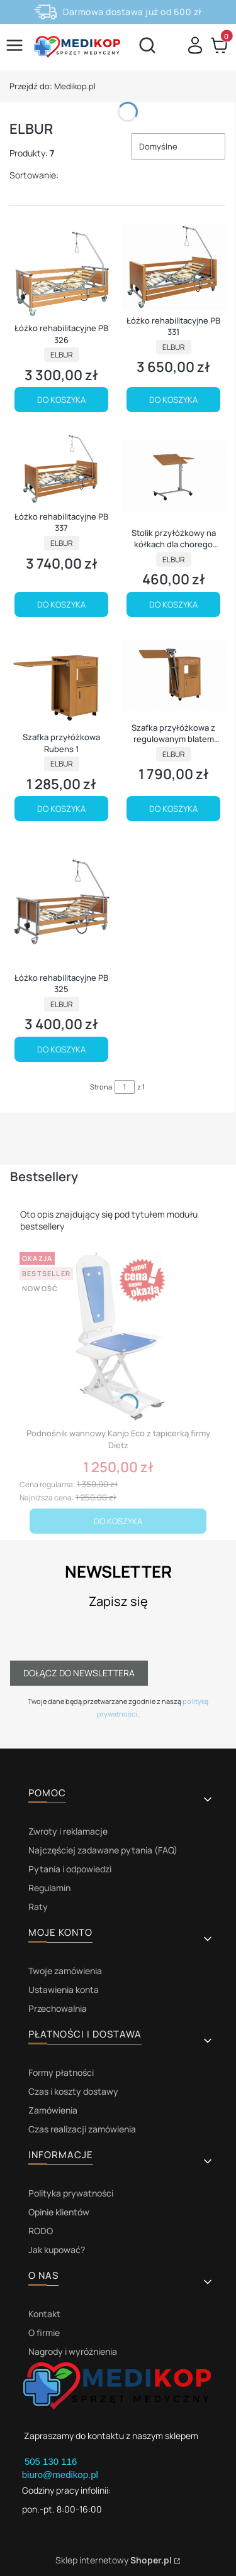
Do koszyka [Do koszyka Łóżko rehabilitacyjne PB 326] (61, 399)
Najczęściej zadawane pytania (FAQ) (102, 1850)
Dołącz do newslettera (79, 1673)
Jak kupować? (56, 2250)
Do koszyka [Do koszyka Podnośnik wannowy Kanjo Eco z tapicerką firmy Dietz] (118, 1521)
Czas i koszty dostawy (73, 2091)
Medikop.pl (52, 86)
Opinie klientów (58, 2212)
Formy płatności (61, 2072)
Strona (101, 1086)
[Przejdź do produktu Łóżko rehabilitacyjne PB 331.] (173, 267)
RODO (40, 2231)
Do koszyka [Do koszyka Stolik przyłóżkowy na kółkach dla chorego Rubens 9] (173, 604)
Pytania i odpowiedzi (69, 1869)
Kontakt (44, 2314)
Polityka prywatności (70, 2193)
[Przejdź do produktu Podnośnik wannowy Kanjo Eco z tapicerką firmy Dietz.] (118, 1335)
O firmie (44, 2333)
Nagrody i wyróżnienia (72, 2351)
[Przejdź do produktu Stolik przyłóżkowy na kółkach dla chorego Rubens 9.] (173, 475)
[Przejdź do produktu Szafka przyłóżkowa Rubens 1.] (61, 680)
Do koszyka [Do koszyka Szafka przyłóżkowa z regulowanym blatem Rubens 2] (173, 809)
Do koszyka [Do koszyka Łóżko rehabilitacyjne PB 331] (173, 399)
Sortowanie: (34, 175)
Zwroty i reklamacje (68, 1831)
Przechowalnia (57, 2008)
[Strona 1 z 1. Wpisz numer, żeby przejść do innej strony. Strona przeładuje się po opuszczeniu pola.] (125, 1087)
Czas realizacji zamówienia (82, 2129)
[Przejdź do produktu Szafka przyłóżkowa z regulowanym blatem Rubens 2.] (173, 675)
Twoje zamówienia (65, 1971)
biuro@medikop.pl (60, 2474)
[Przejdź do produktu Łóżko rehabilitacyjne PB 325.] (61, 902)
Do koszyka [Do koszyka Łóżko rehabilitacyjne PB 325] (61, 1048)
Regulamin (49, 1888)
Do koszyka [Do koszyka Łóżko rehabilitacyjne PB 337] (61, 604)
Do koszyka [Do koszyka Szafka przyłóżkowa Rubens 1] (61, 809)
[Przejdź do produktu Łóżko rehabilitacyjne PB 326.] (61, 271)
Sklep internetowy (113, 2560)
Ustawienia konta (63, 1989)
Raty (38, 1907)
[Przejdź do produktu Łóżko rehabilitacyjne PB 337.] (61, 467)
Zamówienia (52, 2110)
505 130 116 (52, 2461)
